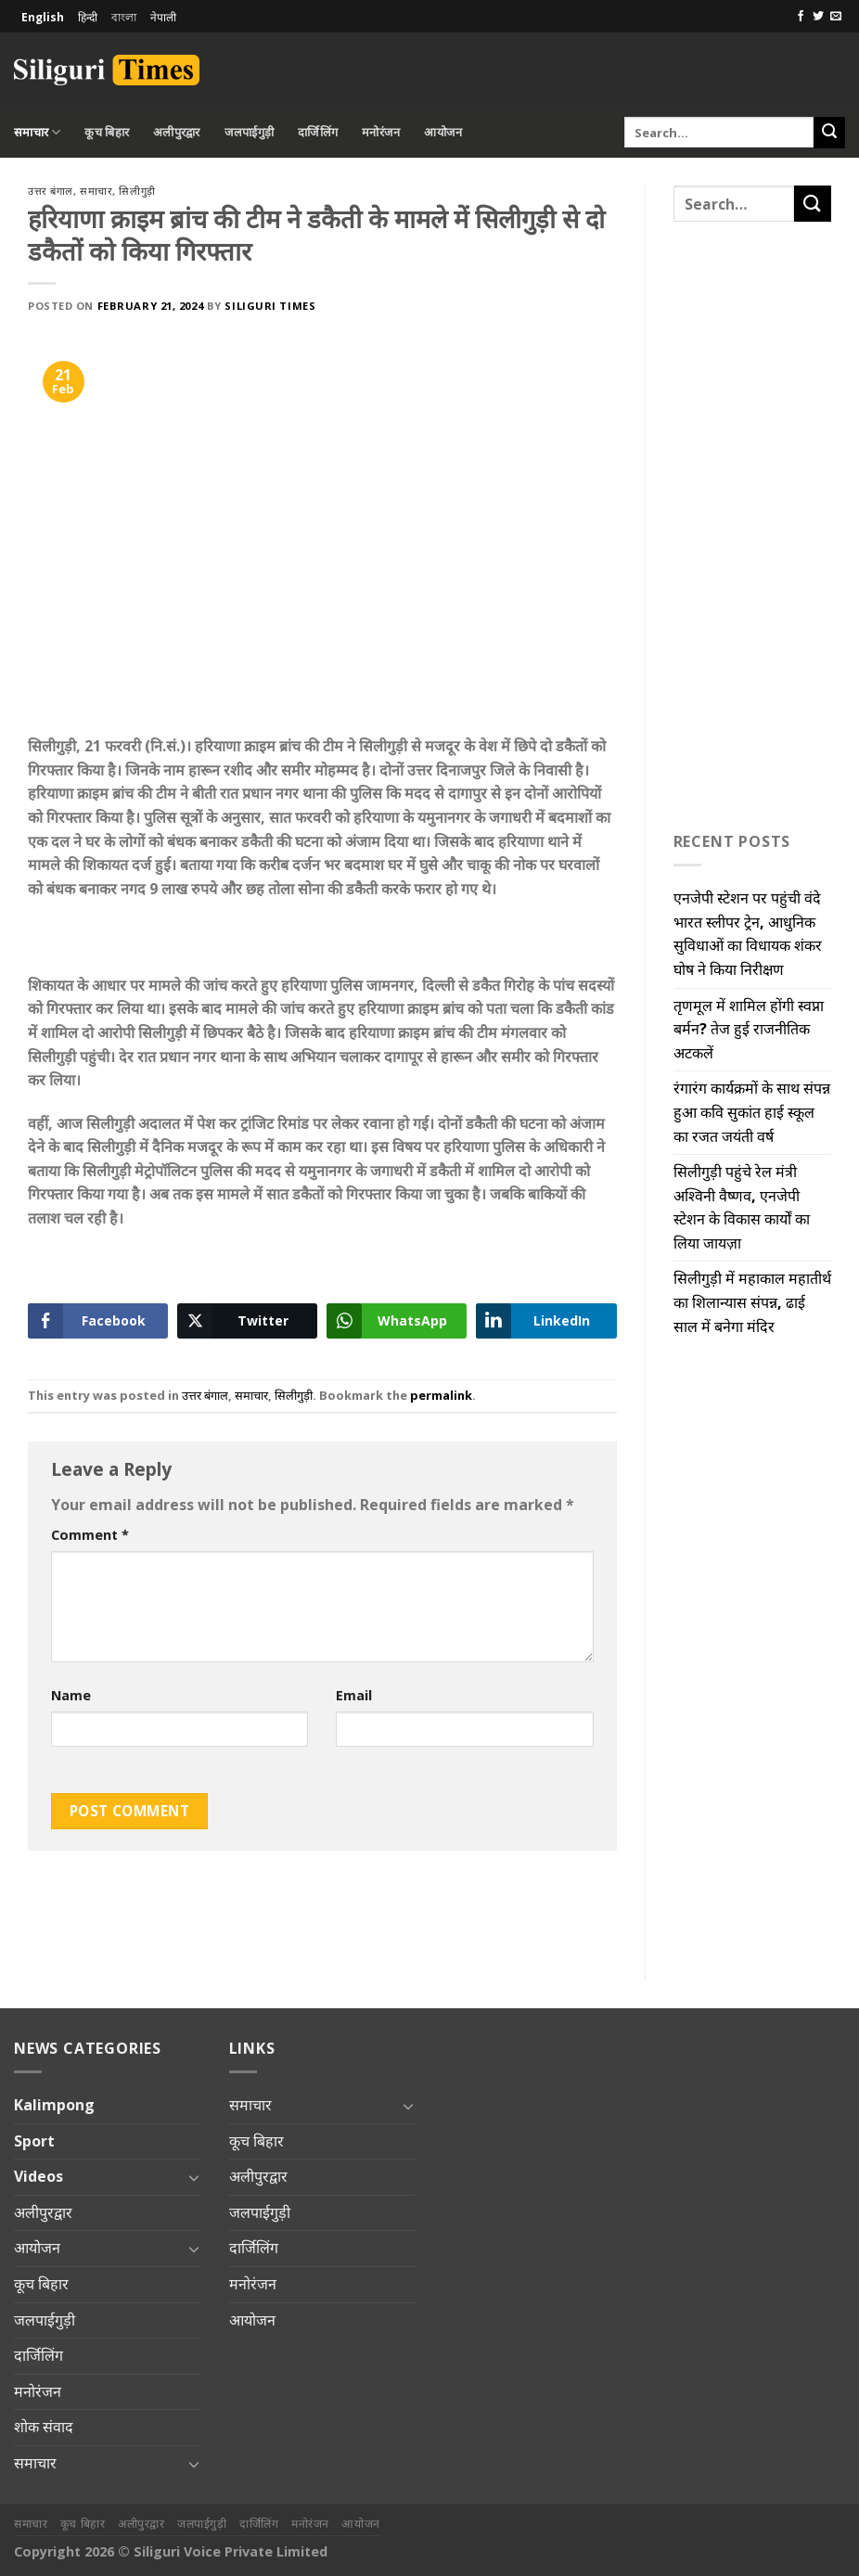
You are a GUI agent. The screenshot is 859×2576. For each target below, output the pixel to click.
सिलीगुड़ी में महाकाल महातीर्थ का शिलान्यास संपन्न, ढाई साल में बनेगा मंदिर (752, 1302)
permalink (441, 1395)
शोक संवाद (43, 2426)
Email (354, 1695)
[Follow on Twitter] (818, 16)
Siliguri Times (269, 306)
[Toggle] (193, 2177)
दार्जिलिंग (318, 131)
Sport (34, 2141)
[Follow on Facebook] (800, 16)
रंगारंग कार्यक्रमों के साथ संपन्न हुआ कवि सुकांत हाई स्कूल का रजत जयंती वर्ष (751, 1112)
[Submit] (829, 132)
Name (71, 1695)
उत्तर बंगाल (50, 191)
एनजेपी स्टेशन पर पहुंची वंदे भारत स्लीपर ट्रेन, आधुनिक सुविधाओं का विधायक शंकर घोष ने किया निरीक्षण (747, 934)
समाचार (37, 132)
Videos (38, 2176)
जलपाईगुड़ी (249, 131)
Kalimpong (54, 2105)
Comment (90, 1535)
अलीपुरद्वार (176, 131)
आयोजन (443, 131)
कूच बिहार (106, 131)
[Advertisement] (628, 67)
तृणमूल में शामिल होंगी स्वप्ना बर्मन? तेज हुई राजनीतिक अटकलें (748, 1029)
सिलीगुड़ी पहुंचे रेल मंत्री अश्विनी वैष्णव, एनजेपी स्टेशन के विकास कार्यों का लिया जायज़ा (741, 1207)
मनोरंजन (381, 131)
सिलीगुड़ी (137, 191)
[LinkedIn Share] (546, 1321)
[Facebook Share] (98, 1321)
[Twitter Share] (247, 1321)
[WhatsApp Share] (397, 1321)
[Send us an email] (835, 16)
